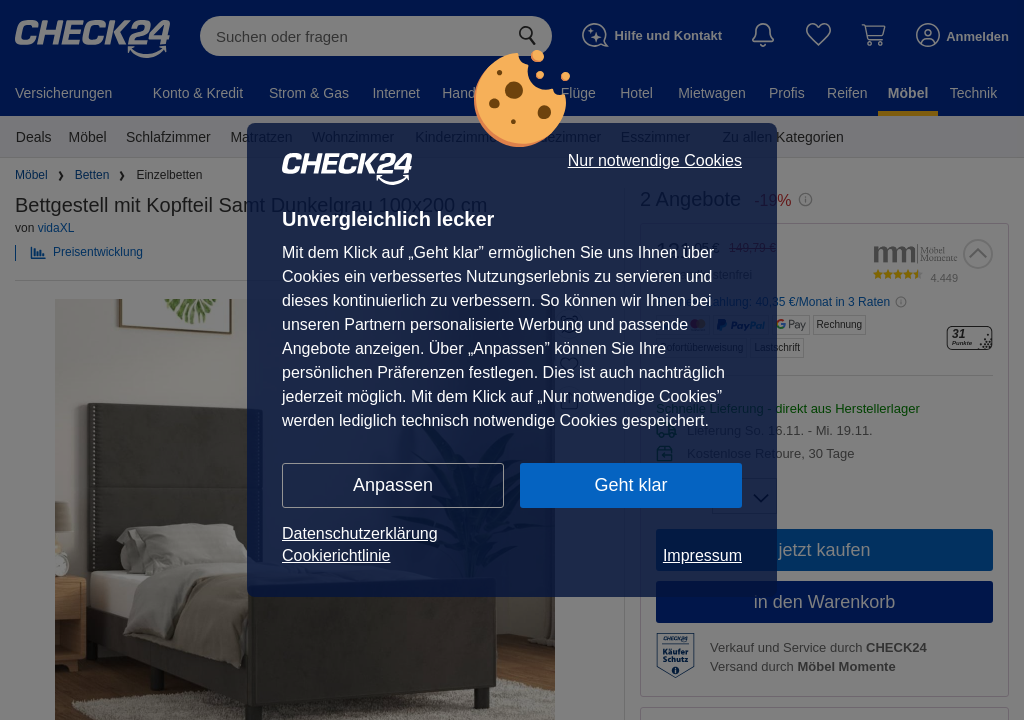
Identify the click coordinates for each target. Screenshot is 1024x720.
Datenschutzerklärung (360, 533)
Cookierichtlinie (336, 555)
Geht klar (630, 485)
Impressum (702, 555)
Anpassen (393, 485)
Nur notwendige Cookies (655, 161)
